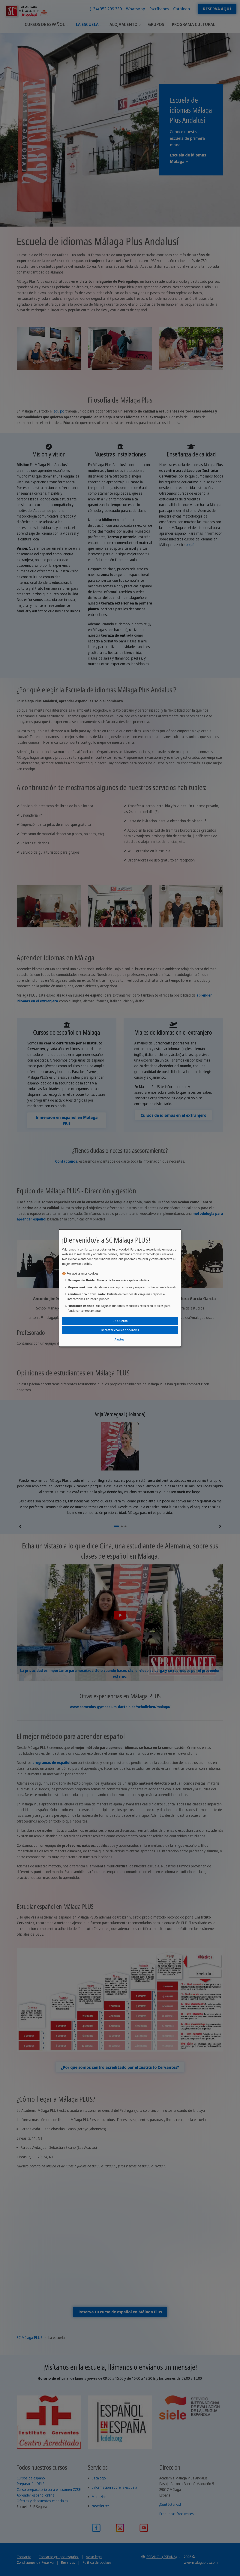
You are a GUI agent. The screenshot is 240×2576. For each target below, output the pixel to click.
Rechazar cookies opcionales (120, 1330)
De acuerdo (120, 1321)
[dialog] (120, 1288)
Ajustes (119, 1339)
